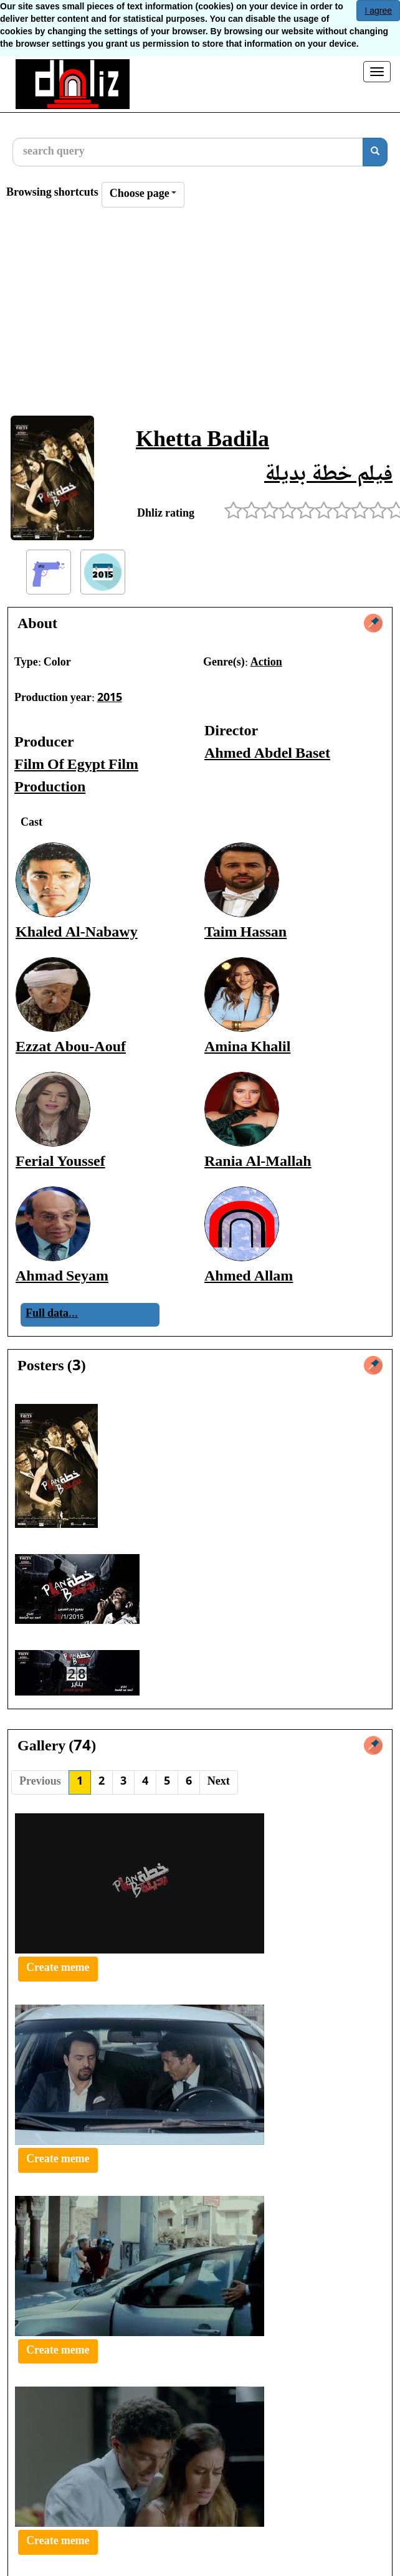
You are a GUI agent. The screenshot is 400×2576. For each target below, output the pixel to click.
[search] (375, 152)
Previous (40, 1782)
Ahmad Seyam (62, 1277)
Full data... (52, 1314)
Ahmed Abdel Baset (267, 754)
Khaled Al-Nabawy (77, 933)
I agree (378, 11)
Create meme (58, 1968)
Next (218, 1782)
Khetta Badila (202, 441)
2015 (109, 698)
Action (266, 663)
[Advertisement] (200, 315)
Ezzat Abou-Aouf (71, 1048)
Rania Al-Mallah (258, 1162)
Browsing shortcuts (52, 193)
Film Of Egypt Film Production (76, 777)
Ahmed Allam (248, 1277)
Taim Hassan (245, 933)
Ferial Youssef (60, 1162)
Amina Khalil (247, 1048)
